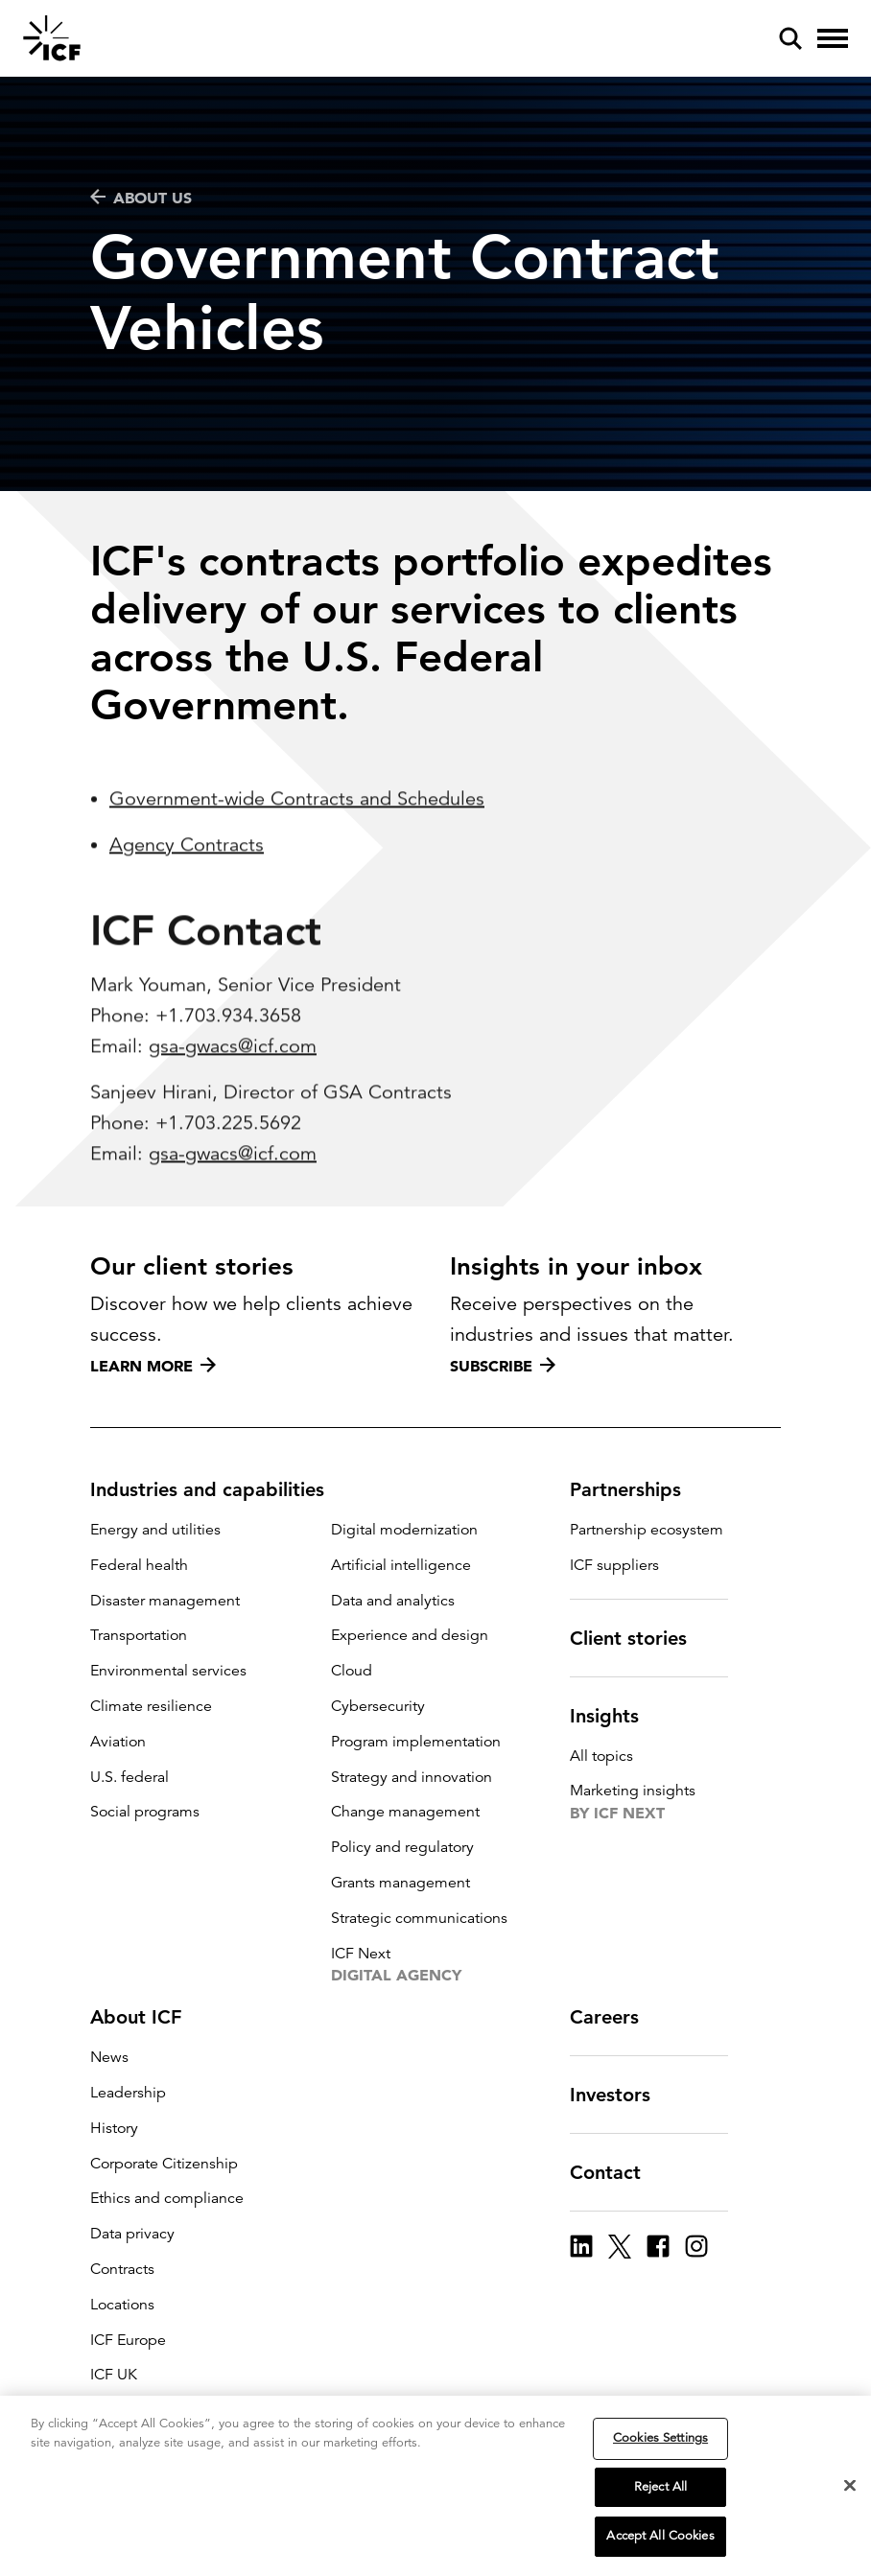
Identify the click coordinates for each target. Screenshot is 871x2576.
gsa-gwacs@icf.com (233, 1122)
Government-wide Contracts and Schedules (296, 874)
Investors (621, 2094)
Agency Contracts (186, 920)
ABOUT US (141, 197)
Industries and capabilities (218, 1489)
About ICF (147, 2017)
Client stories (640, 1638)
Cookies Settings (660, 2438)
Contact (617, 2172)
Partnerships (637, 1489)
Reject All (660, 2486)
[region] (435, 2486)
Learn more (153, 1365)
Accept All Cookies (660, 2535)
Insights (616, 1715)
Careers (616, 2017)
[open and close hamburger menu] (832, 38)
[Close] (850, 2486)
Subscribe (502, 1365)
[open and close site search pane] (790, 38)
